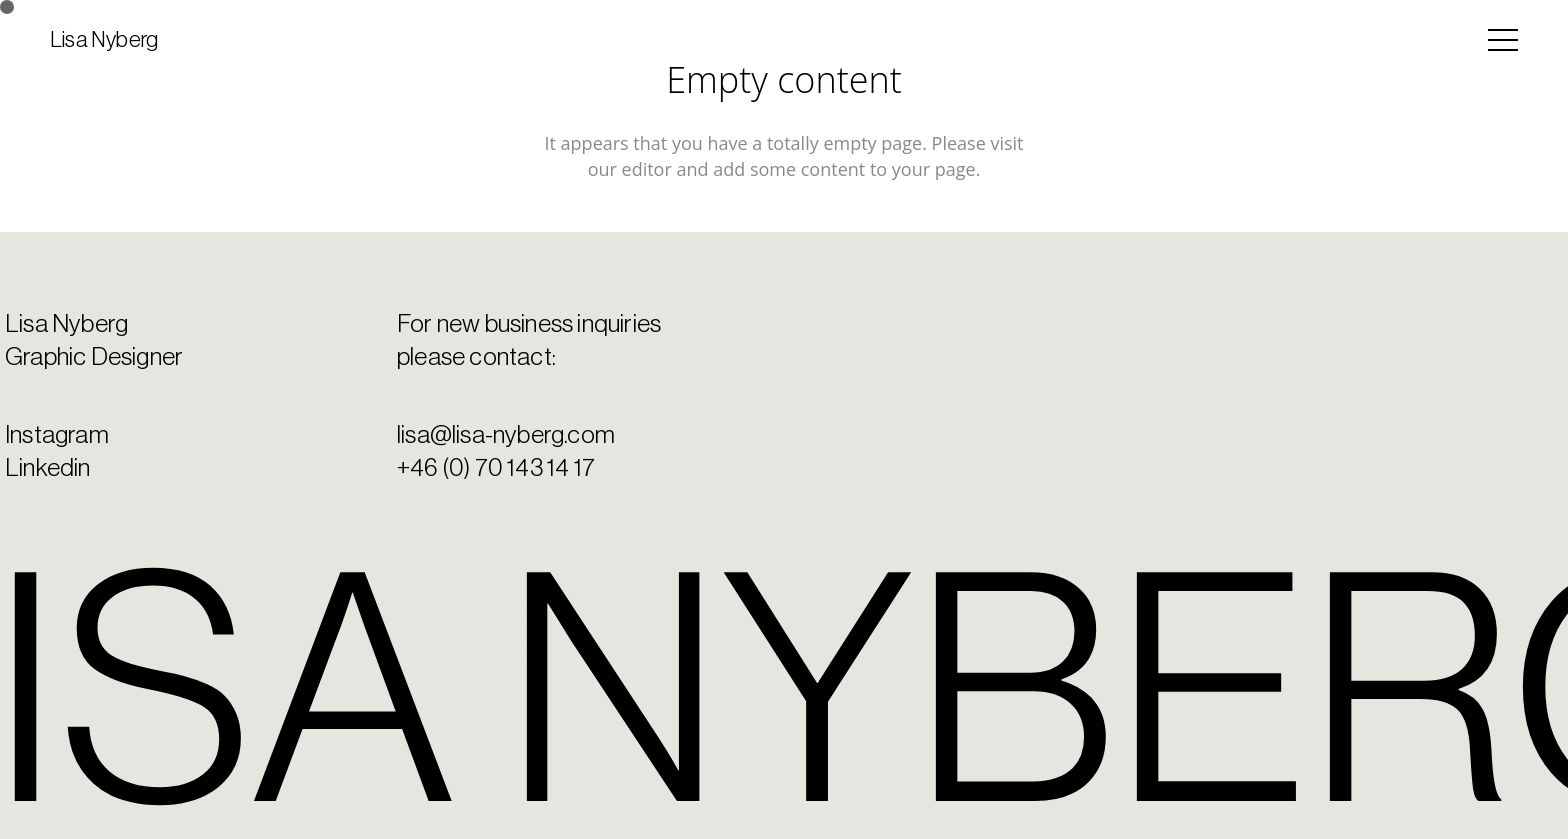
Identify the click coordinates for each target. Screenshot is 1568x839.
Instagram (57, 435)
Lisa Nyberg (104, 40)
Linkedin (48, 468)
